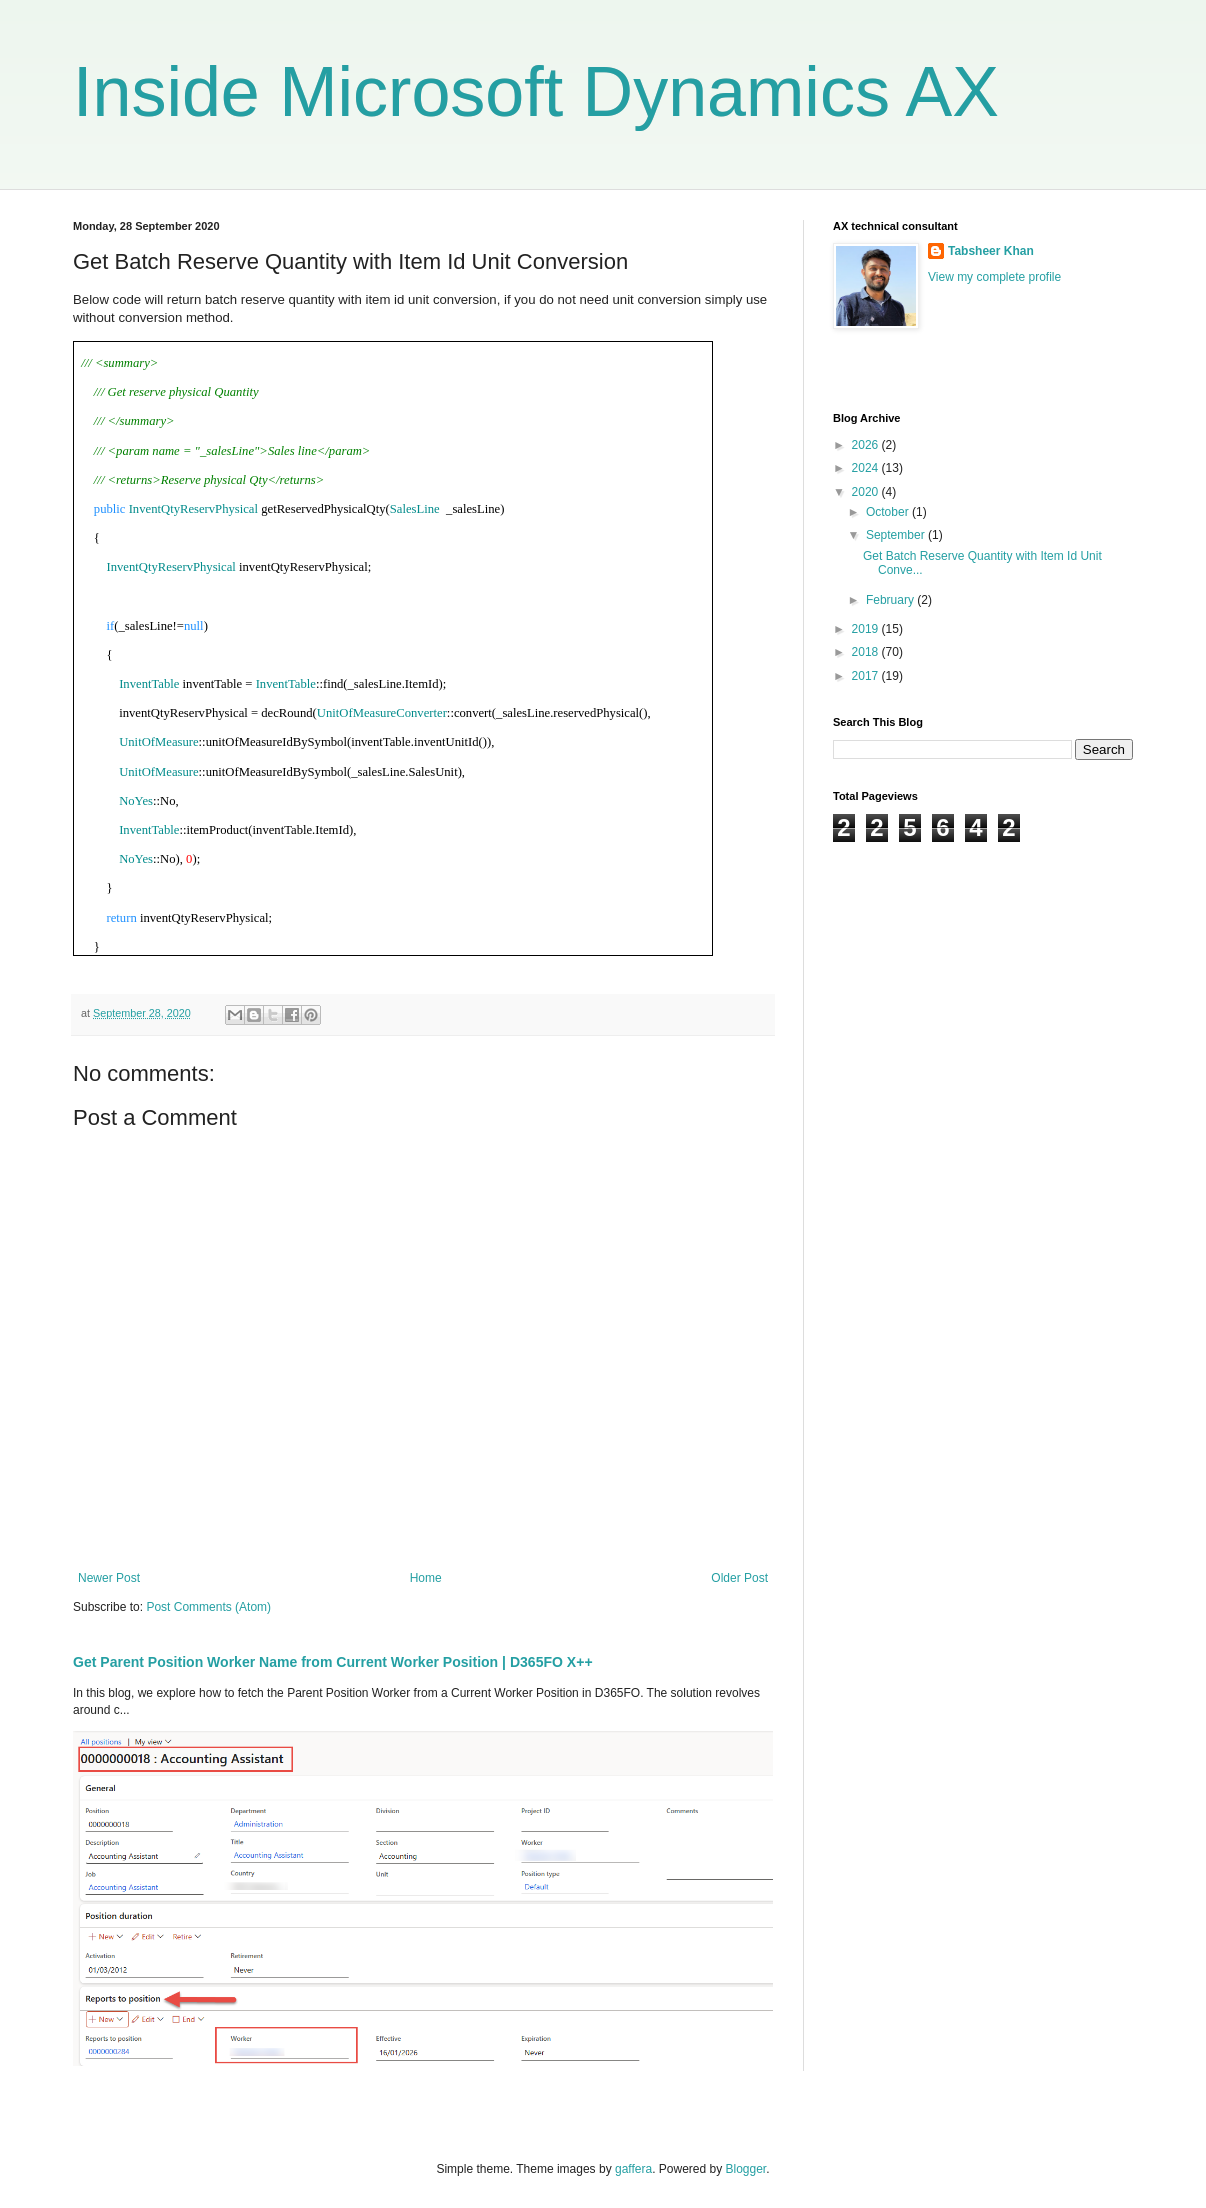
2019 (867, 629)
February (891, 600)
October (889, 512)
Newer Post (109, 1578)
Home (426, 1578)
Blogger (746, 2169)
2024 (867, 468)
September (897, 535)
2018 (867, 652)
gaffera (633, 2169)
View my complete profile (994, 277)
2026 (867, 445)
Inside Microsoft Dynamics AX (536, 92)
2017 (867, 676)
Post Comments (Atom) (208, 1607)
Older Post (739, 1578)
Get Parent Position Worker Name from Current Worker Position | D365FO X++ (333, 1662)
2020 (867, 492)
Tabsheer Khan (991, 251)
